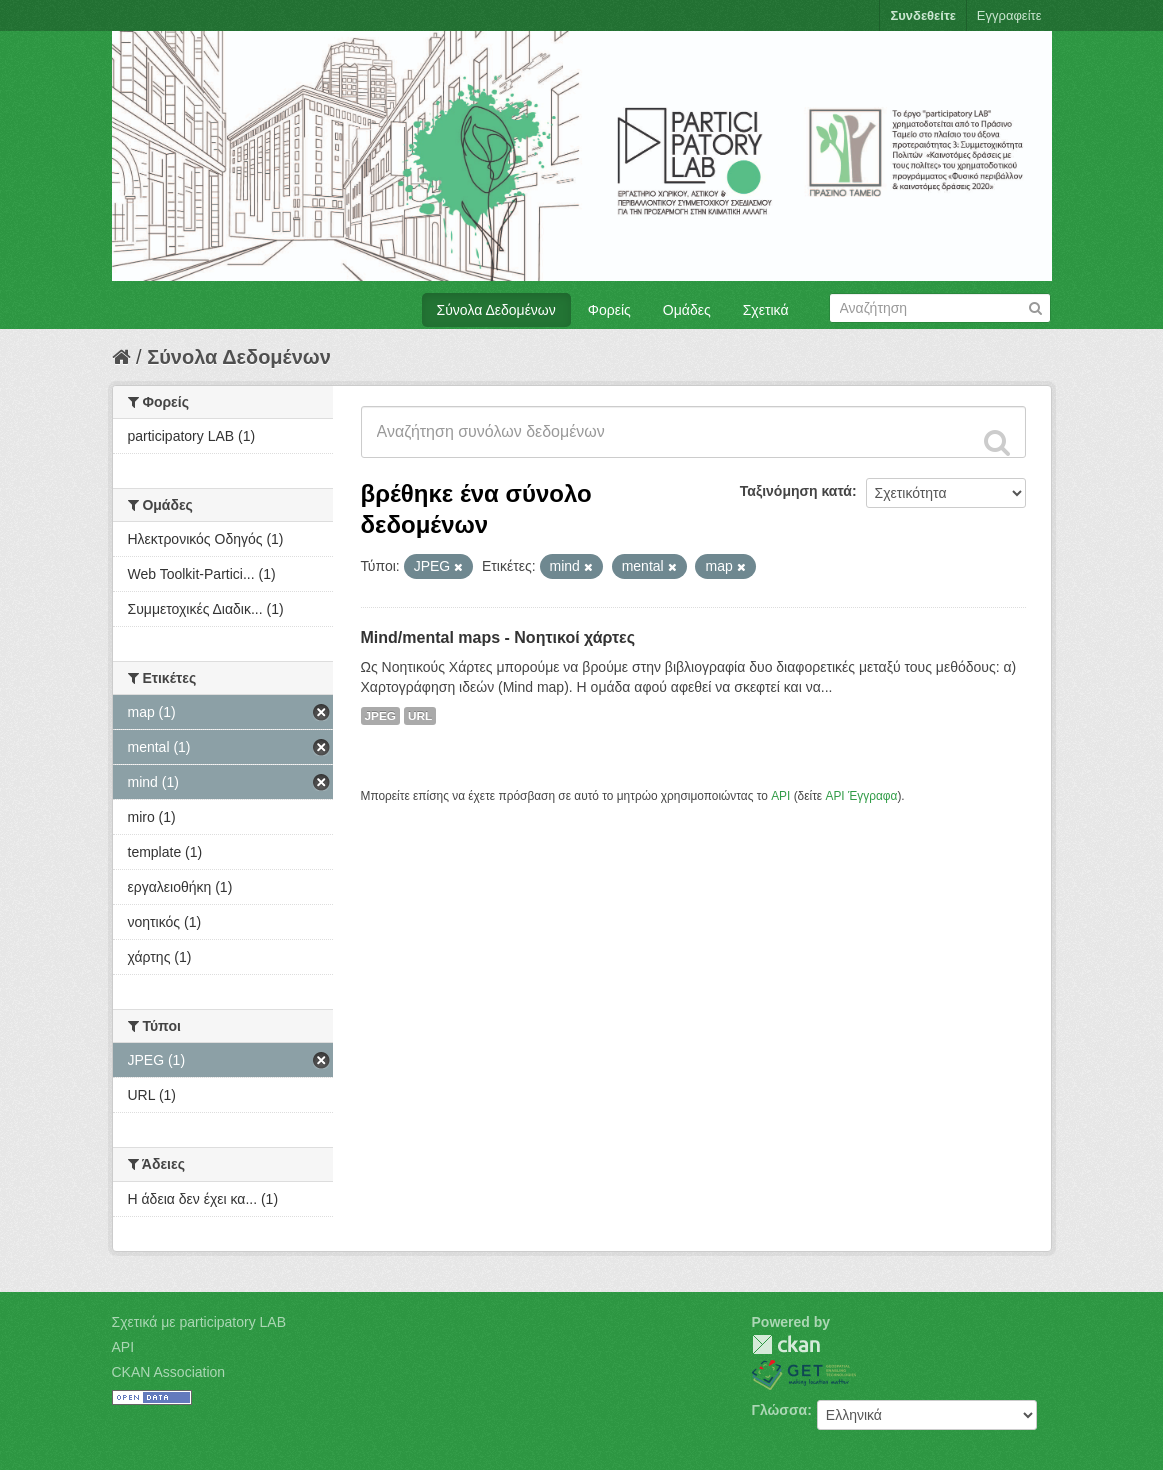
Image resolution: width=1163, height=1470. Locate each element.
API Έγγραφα (861, 796)
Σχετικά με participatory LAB (199, 1322)
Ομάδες (687, 310)
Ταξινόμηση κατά (796, 491)
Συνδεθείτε (922, 15)
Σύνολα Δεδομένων (496, 310)
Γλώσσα (780, 1410)
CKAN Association (169, 1372)
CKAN (786, 1344)
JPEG (381, 716)
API (780, 796)
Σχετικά (766, 310)
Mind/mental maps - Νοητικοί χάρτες (498, 637)
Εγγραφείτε (1009, 15)
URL (420, 716)
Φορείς (609, 310)
